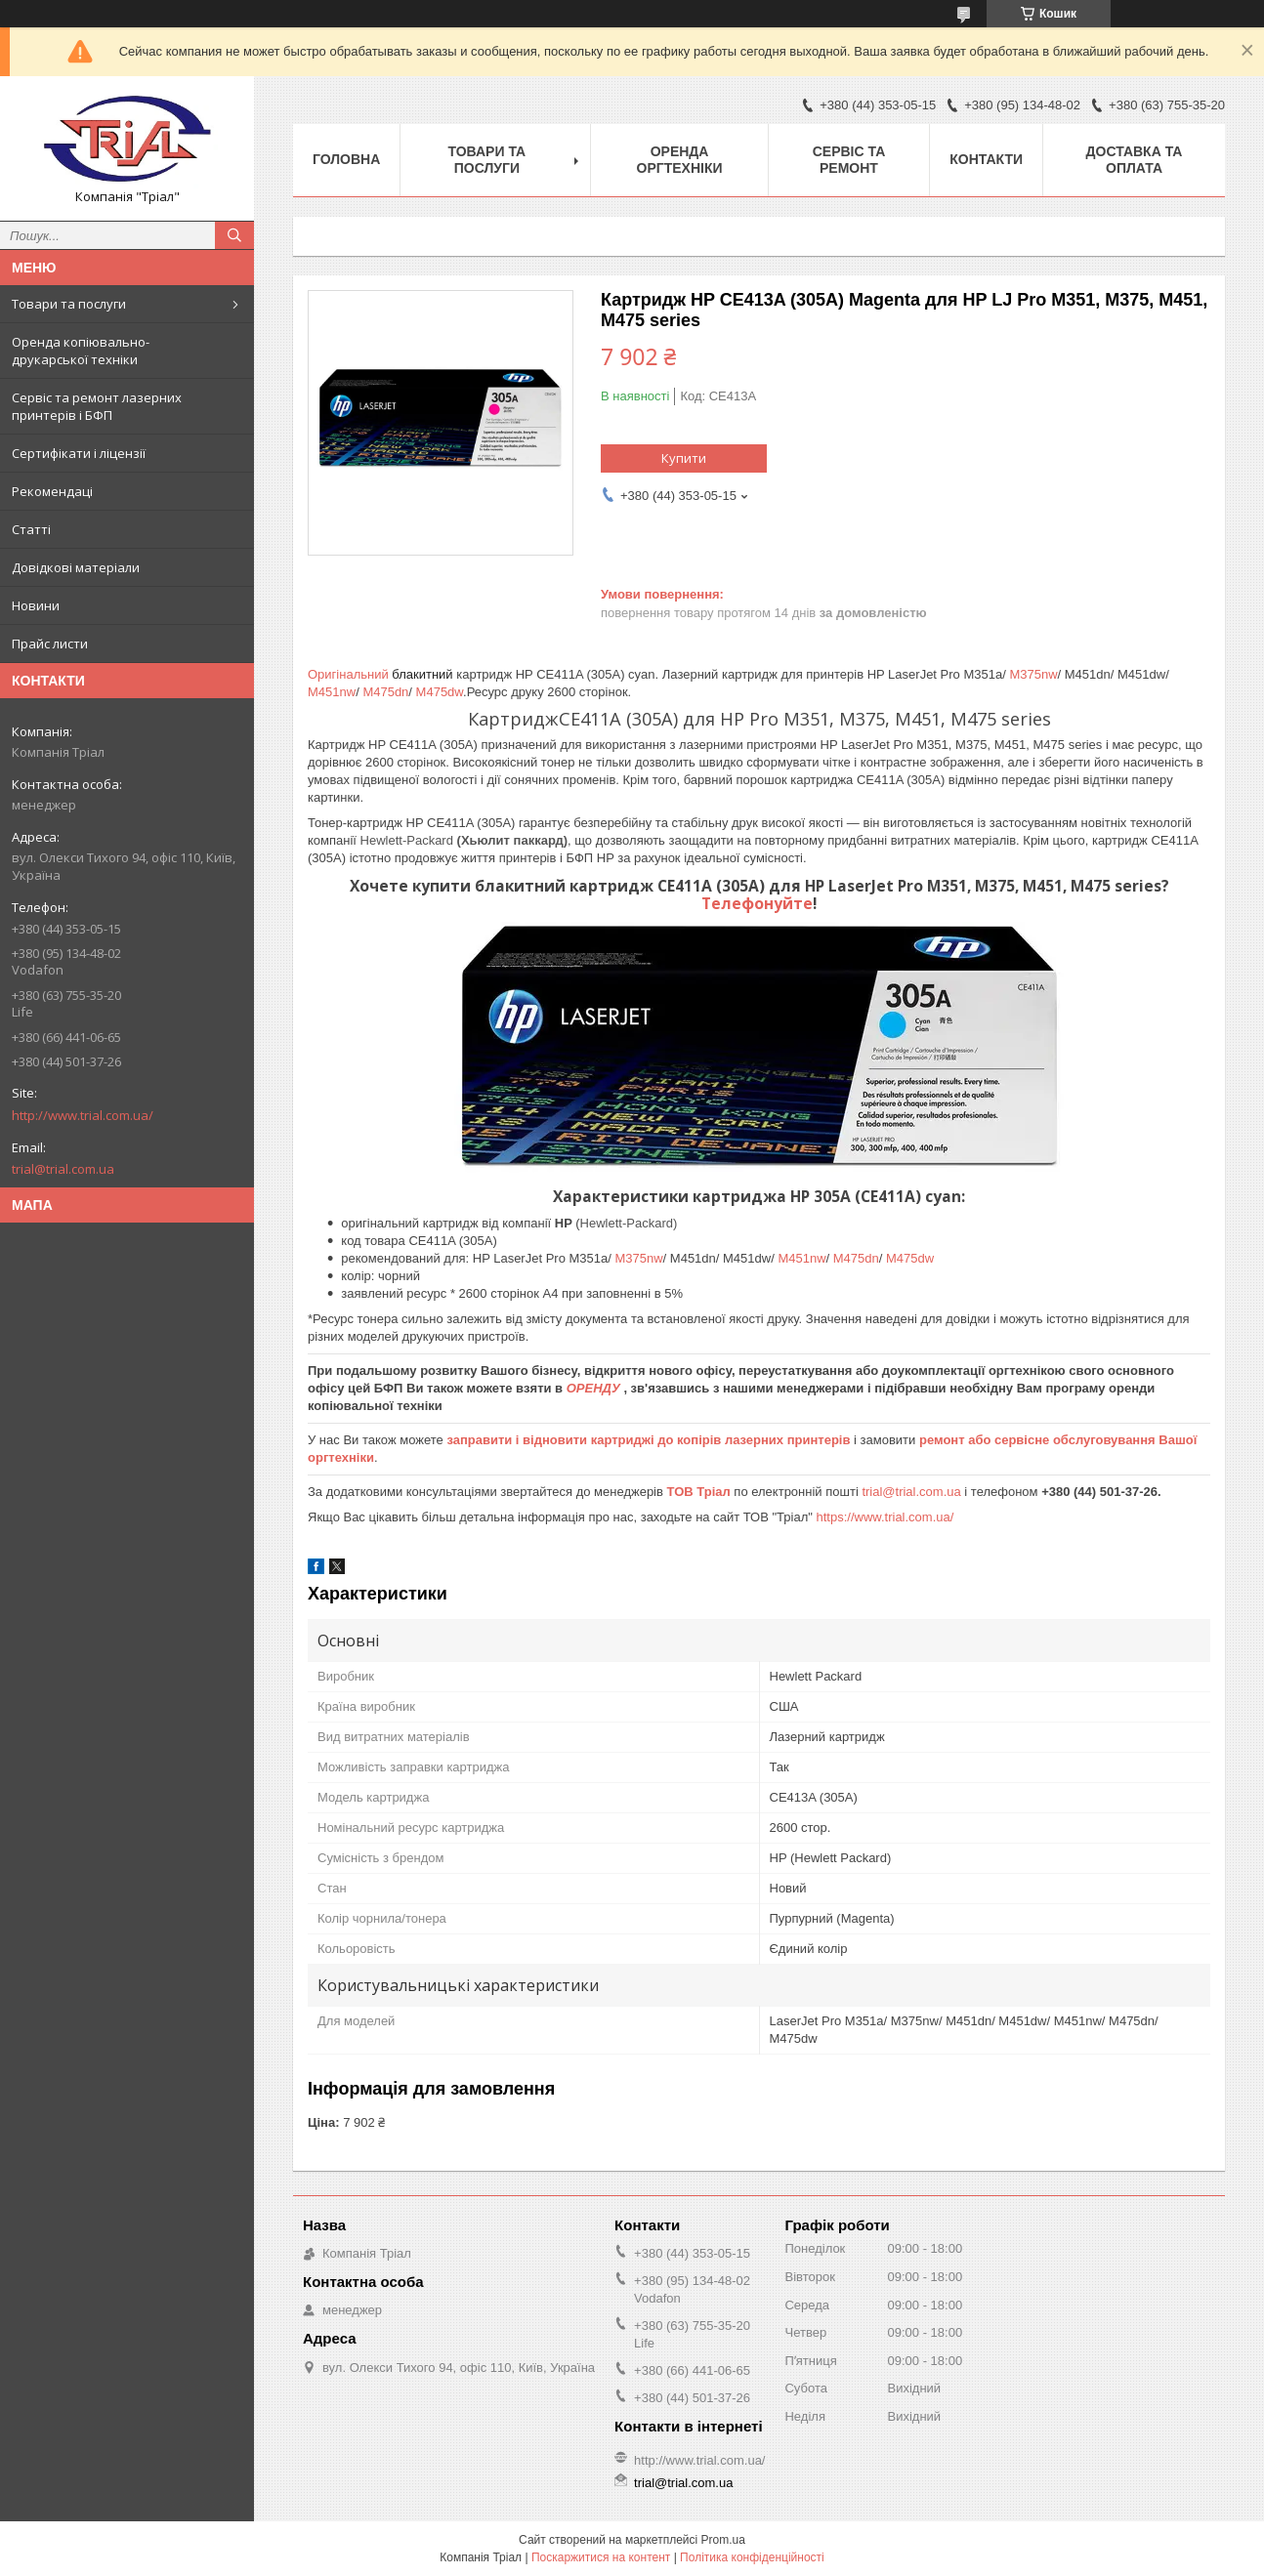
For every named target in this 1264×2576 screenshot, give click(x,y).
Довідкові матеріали (76, 567)
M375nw (1033, 674)
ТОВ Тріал (701, 1491)
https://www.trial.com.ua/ (884, 1517)
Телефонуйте (757, 903)
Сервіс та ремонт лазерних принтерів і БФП (97, 406)
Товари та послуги (69, 303)
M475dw (439, 692)
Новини (36, 605)
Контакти (986, 159)
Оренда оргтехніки (680, 160)
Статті (31, 529)
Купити (683, 458)
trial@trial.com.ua (63, 1169)
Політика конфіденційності (752, 2557)
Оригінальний (348, 674)
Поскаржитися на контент (600, 2557)
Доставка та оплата (1134, 160)
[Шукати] (234, 235)
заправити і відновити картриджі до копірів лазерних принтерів (648, 1440)
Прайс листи (50, 643)
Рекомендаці (52, 491)
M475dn (385, 692)
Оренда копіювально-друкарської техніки (80, 350)
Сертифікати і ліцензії (79, 453)
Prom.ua (723, 2540)
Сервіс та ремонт (849, 160)
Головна (346, 159)
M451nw (332, 692)
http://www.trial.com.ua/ (82, 1115)
